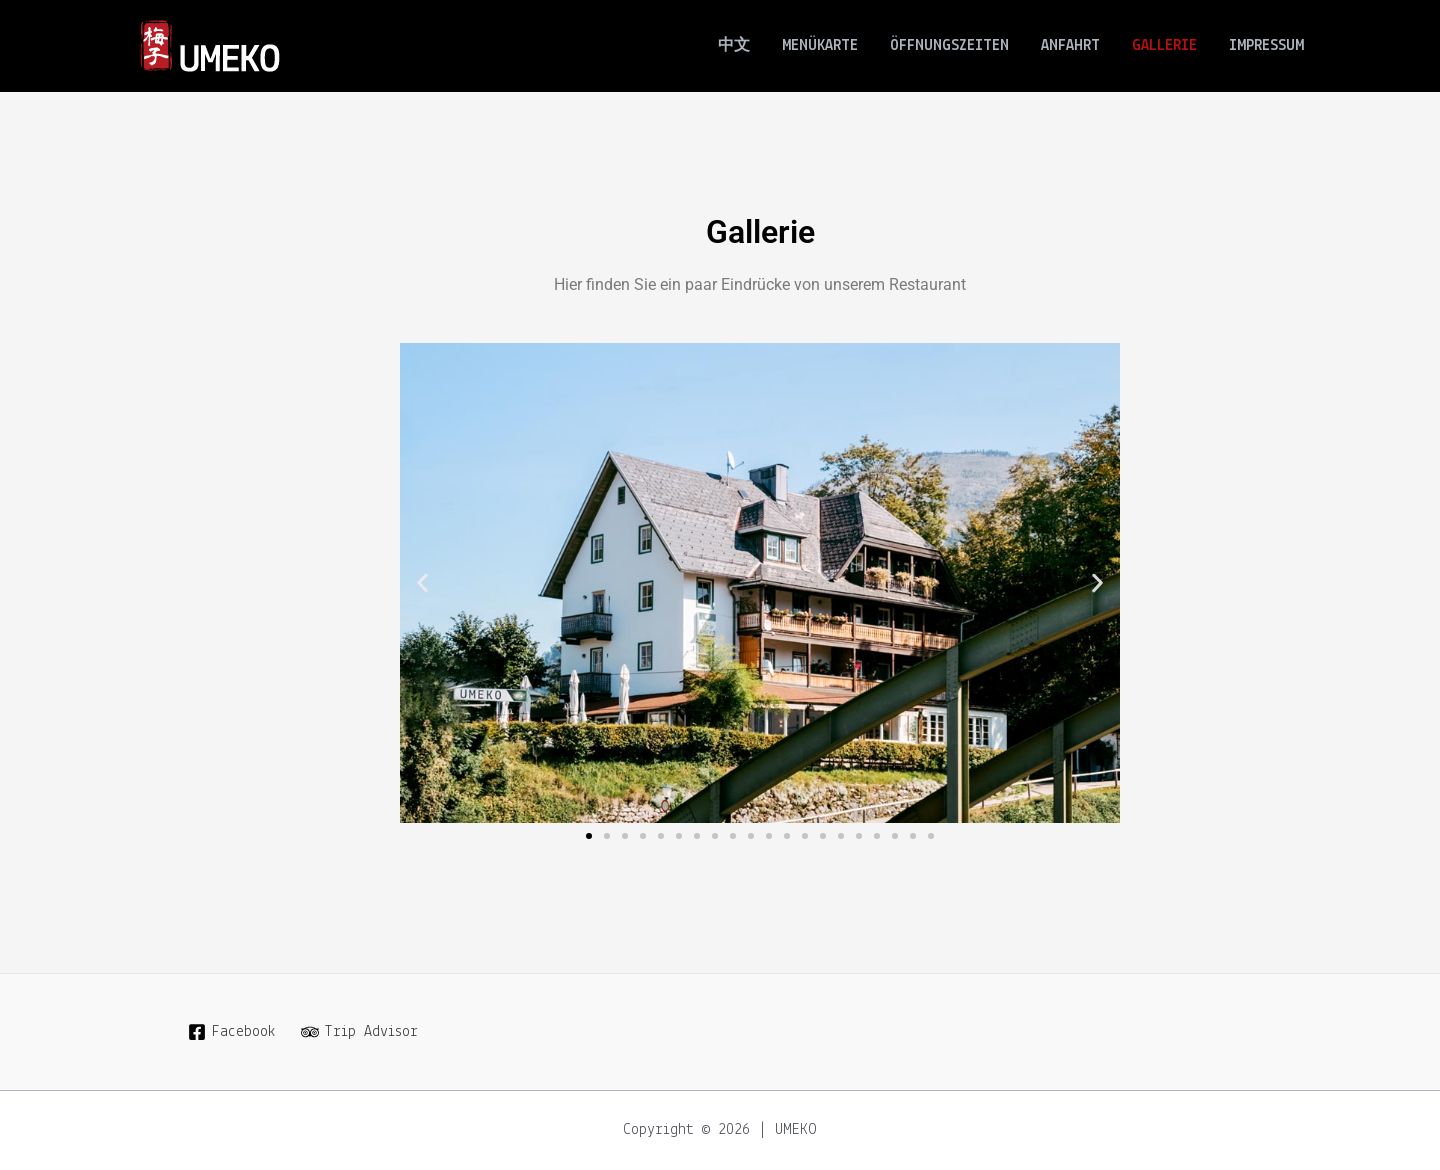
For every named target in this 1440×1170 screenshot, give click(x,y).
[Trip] (360, 1032)
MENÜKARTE (820, 46)
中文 (734, 46)
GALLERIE (1164, 46)
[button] (422, 583)
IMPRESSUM (1266, 46)
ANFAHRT (1070, 46)
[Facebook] (232, 1032)
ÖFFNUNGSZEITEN (949, 46)
